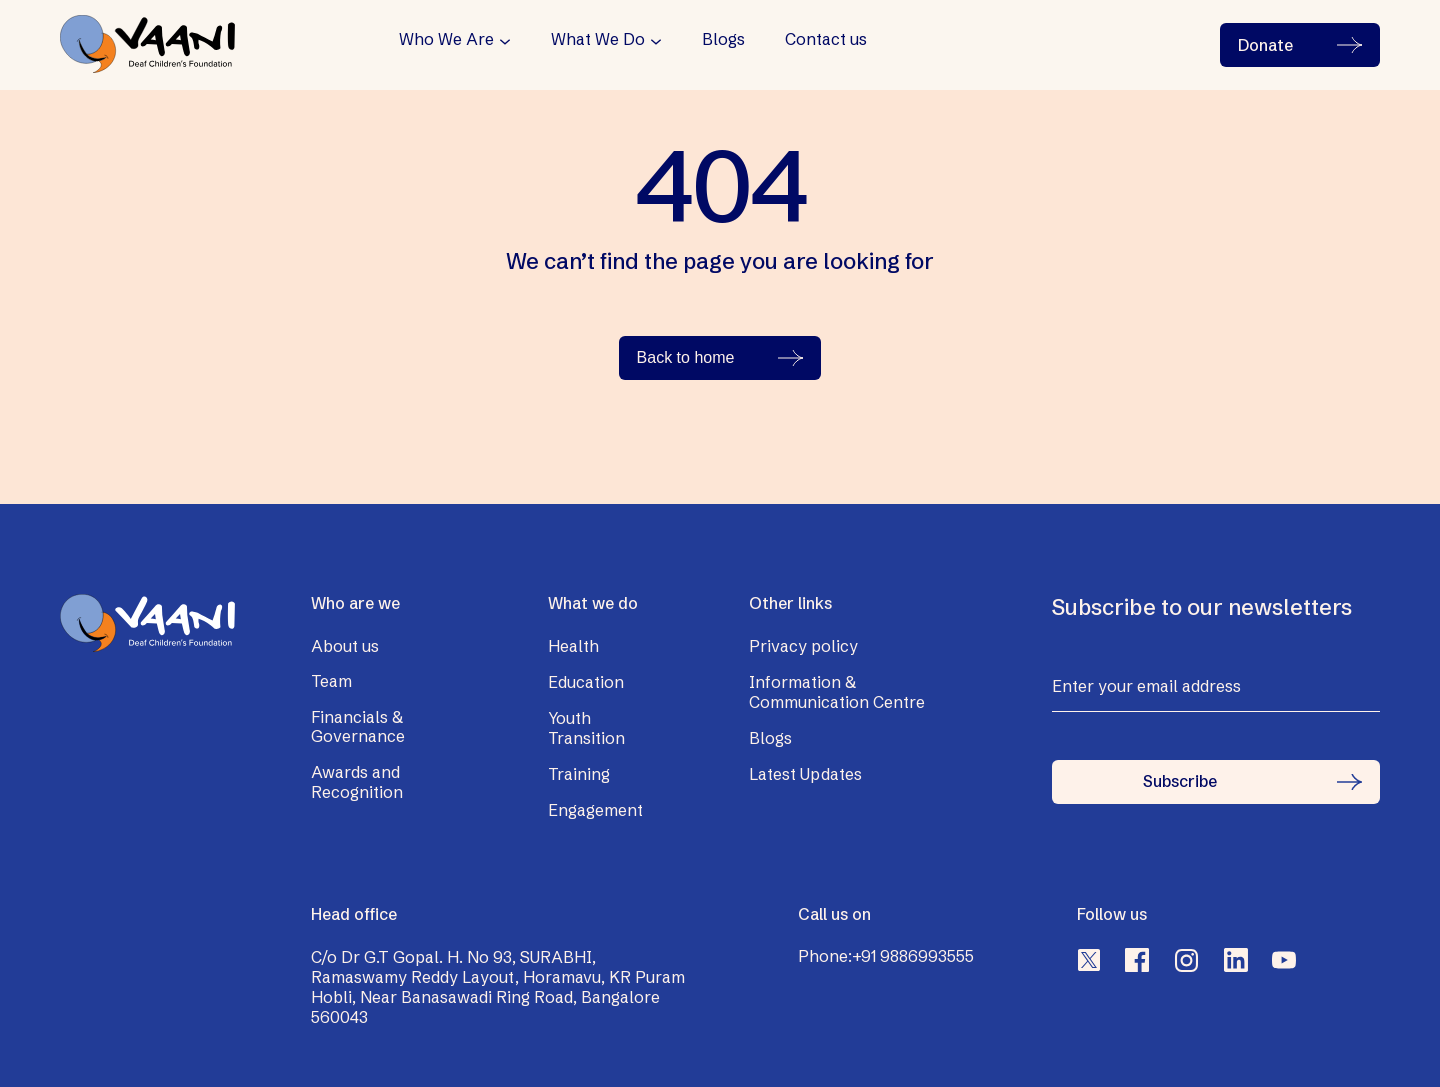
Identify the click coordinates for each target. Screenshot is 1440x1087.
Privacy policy (803, 646)
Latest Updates (805, 774)
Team (331, 681)
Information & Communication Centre (837, 692)
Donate (1300, 45)
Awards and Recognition (357, 782)
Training (579, 774)
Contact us (826, 39)
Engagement (595, 810)
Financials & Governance (358, 727)
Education (586, 682)
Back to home (720, 357)
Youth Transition (586, 728)
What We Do (598, 39)
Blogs (723, 39)
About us (345, 646)
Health (573, 646)
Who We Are (446, 39)
